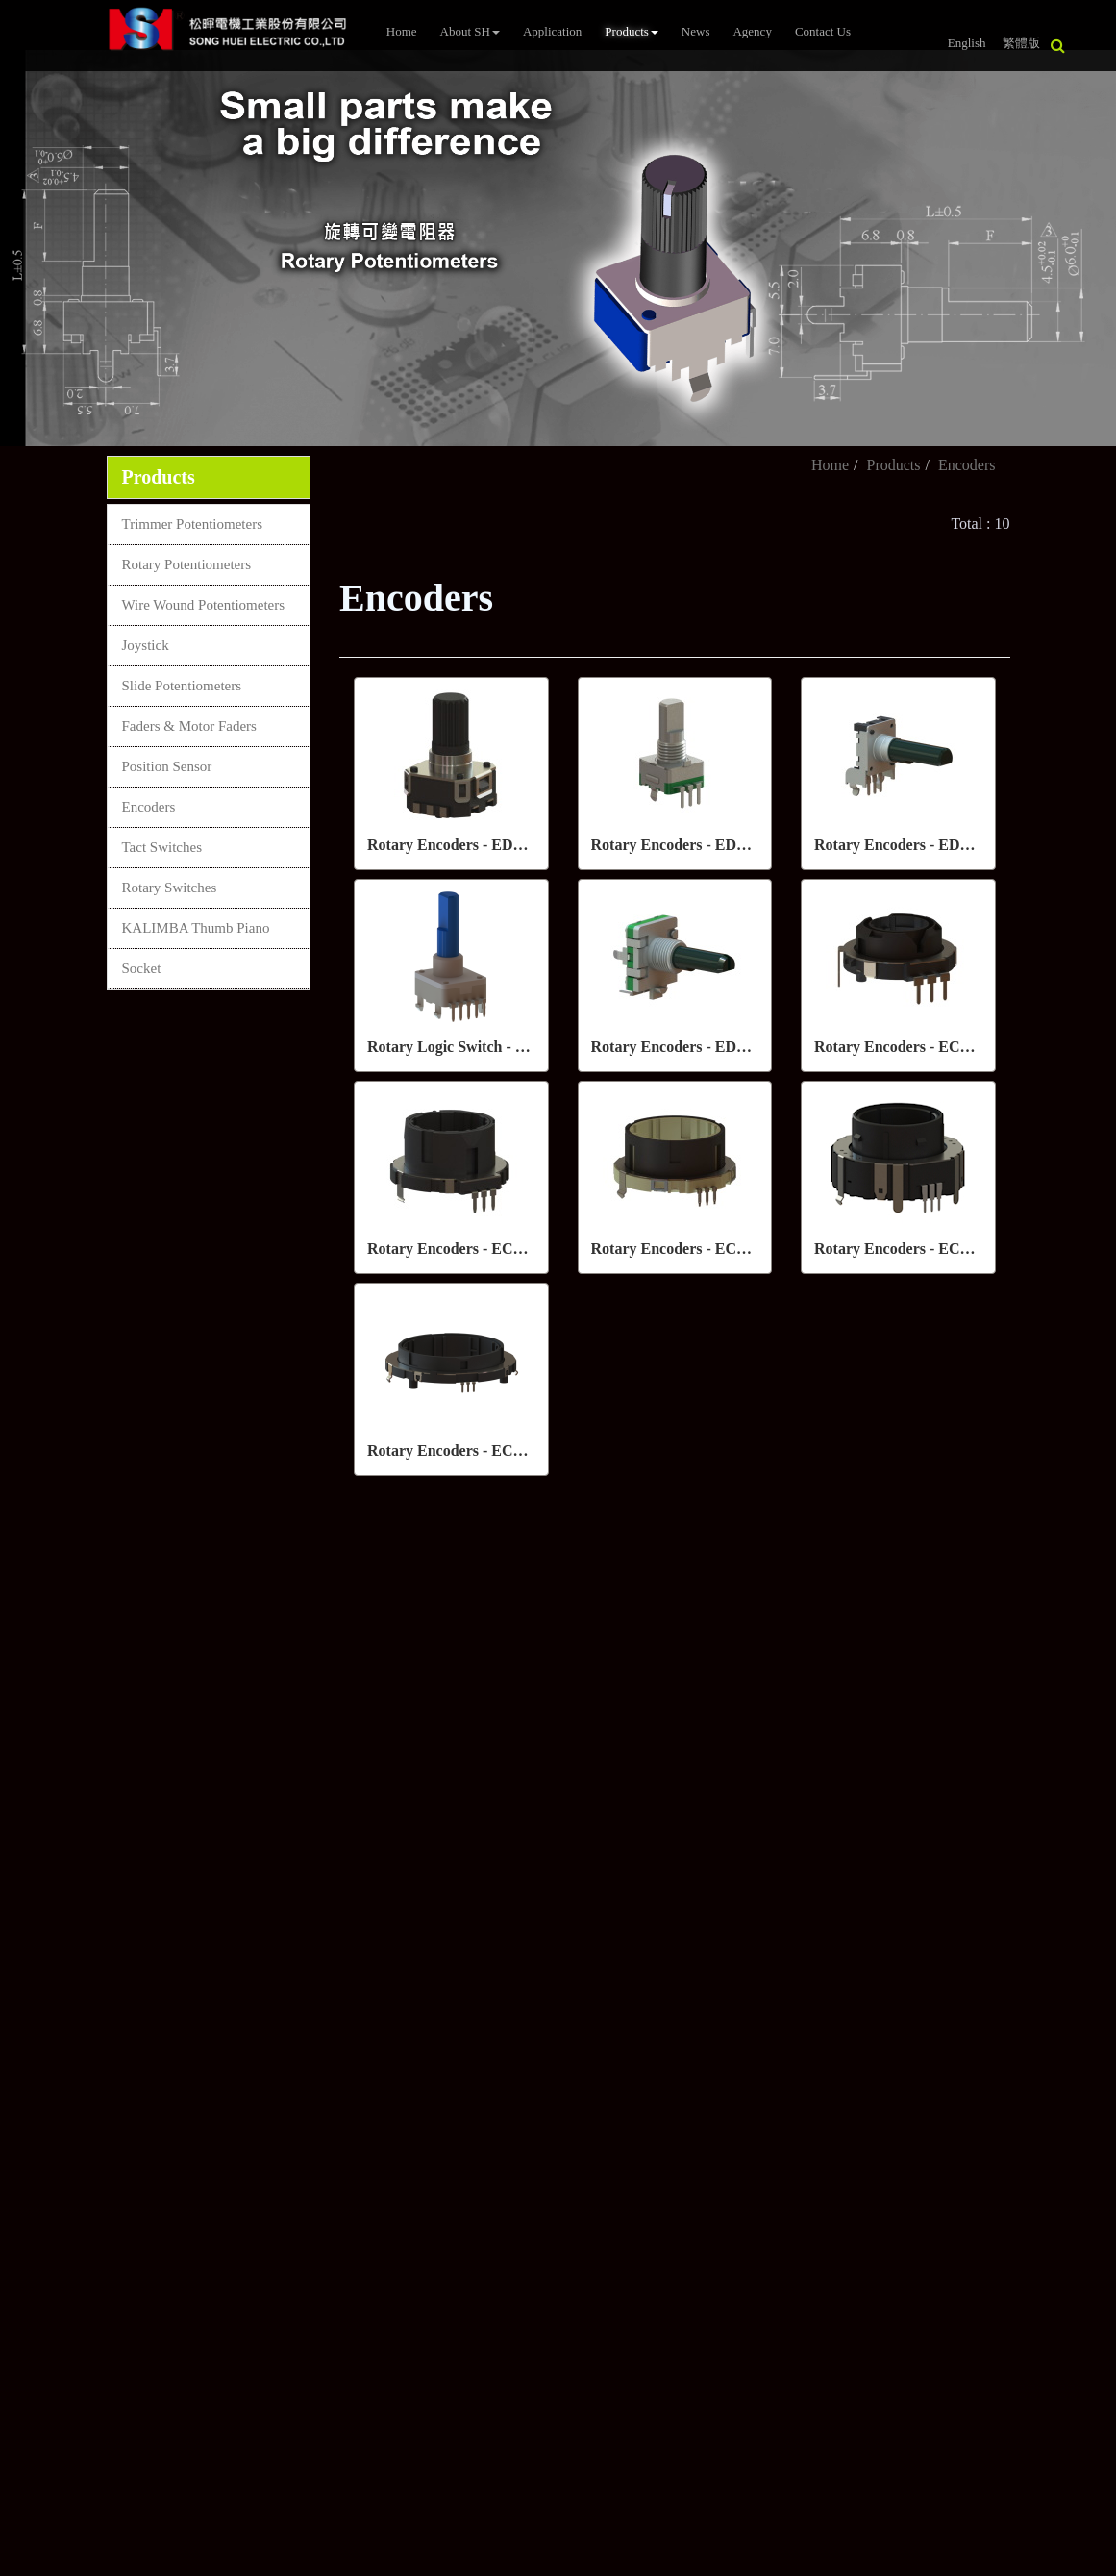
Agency (751, 31)
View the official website (161, 2214)
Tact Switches (162, 847)
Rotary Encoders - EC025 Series (920, 1046)
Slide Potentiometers (182, 685)
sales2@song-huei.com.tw (509, 1757)
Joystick (145, 645)
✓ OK (511, 2565)
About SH (470, 31)
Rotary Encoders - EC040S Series (924, 1248)
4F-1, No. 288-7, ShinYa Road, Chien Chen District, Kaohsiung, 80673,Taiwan (586, 1805)
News (696, 31)
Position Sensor (167, 766)
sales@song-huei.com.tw (505, 1723)
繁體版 (1021, 43)
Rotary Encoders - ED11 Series (693, 845)
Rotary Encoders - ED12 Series (916, 845)
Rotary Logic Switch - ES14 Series (479, 1046)
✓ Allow (27, 2059)
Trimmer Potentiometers (192, 524)
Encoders (149, 806)
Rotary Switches (169, 887)
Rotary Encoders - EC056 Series (473, 1450)
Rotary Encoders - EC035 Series (697, 1248)
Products (631, 31)
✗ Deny (25, 2081)
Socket (141, 968)
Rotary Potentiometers (187, 564)
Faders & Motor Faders (189, 726)
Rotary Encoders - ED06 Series (469, 845)
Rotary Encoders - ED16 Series (693, 1046)
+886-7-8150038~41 (489, 1652)
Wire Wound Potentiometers (203, 605)
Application (552, 31)
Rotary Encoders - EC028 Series (473, 1248)
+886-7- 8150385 (481, 1688)
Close (17, 2015)
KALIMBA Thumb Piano (196, 928)
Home (401, 31)
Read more (40, 2214)
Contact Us (823, 31)
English (967, 43)
